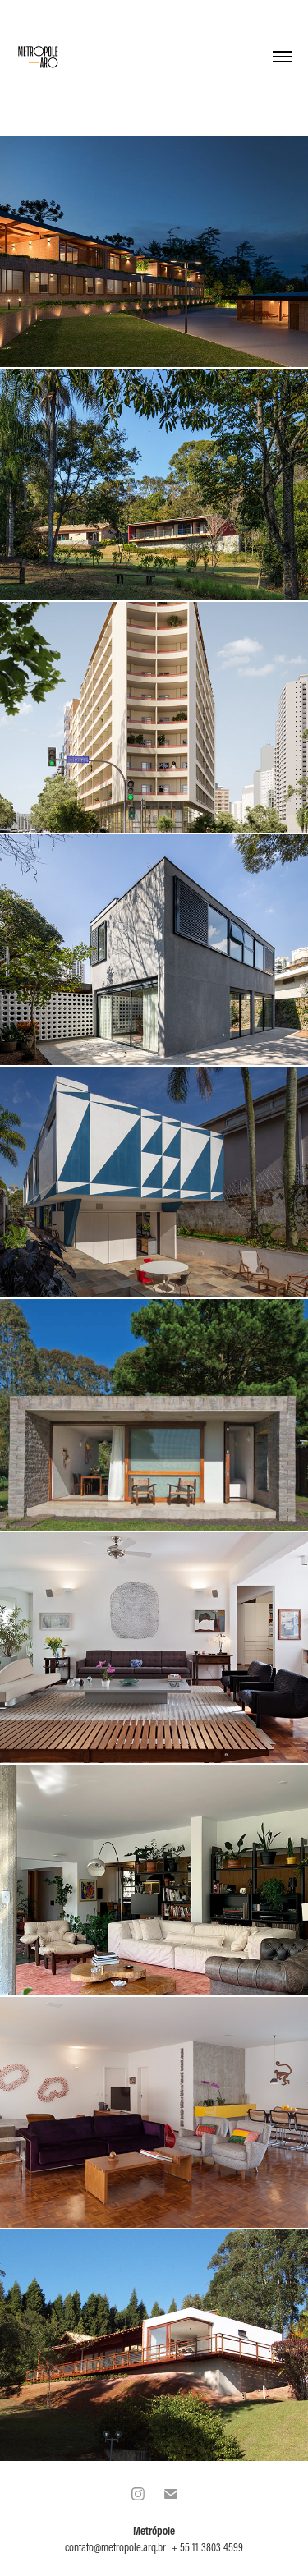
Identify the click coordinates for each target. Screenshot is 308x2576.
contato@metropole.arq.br (115, 2547)
